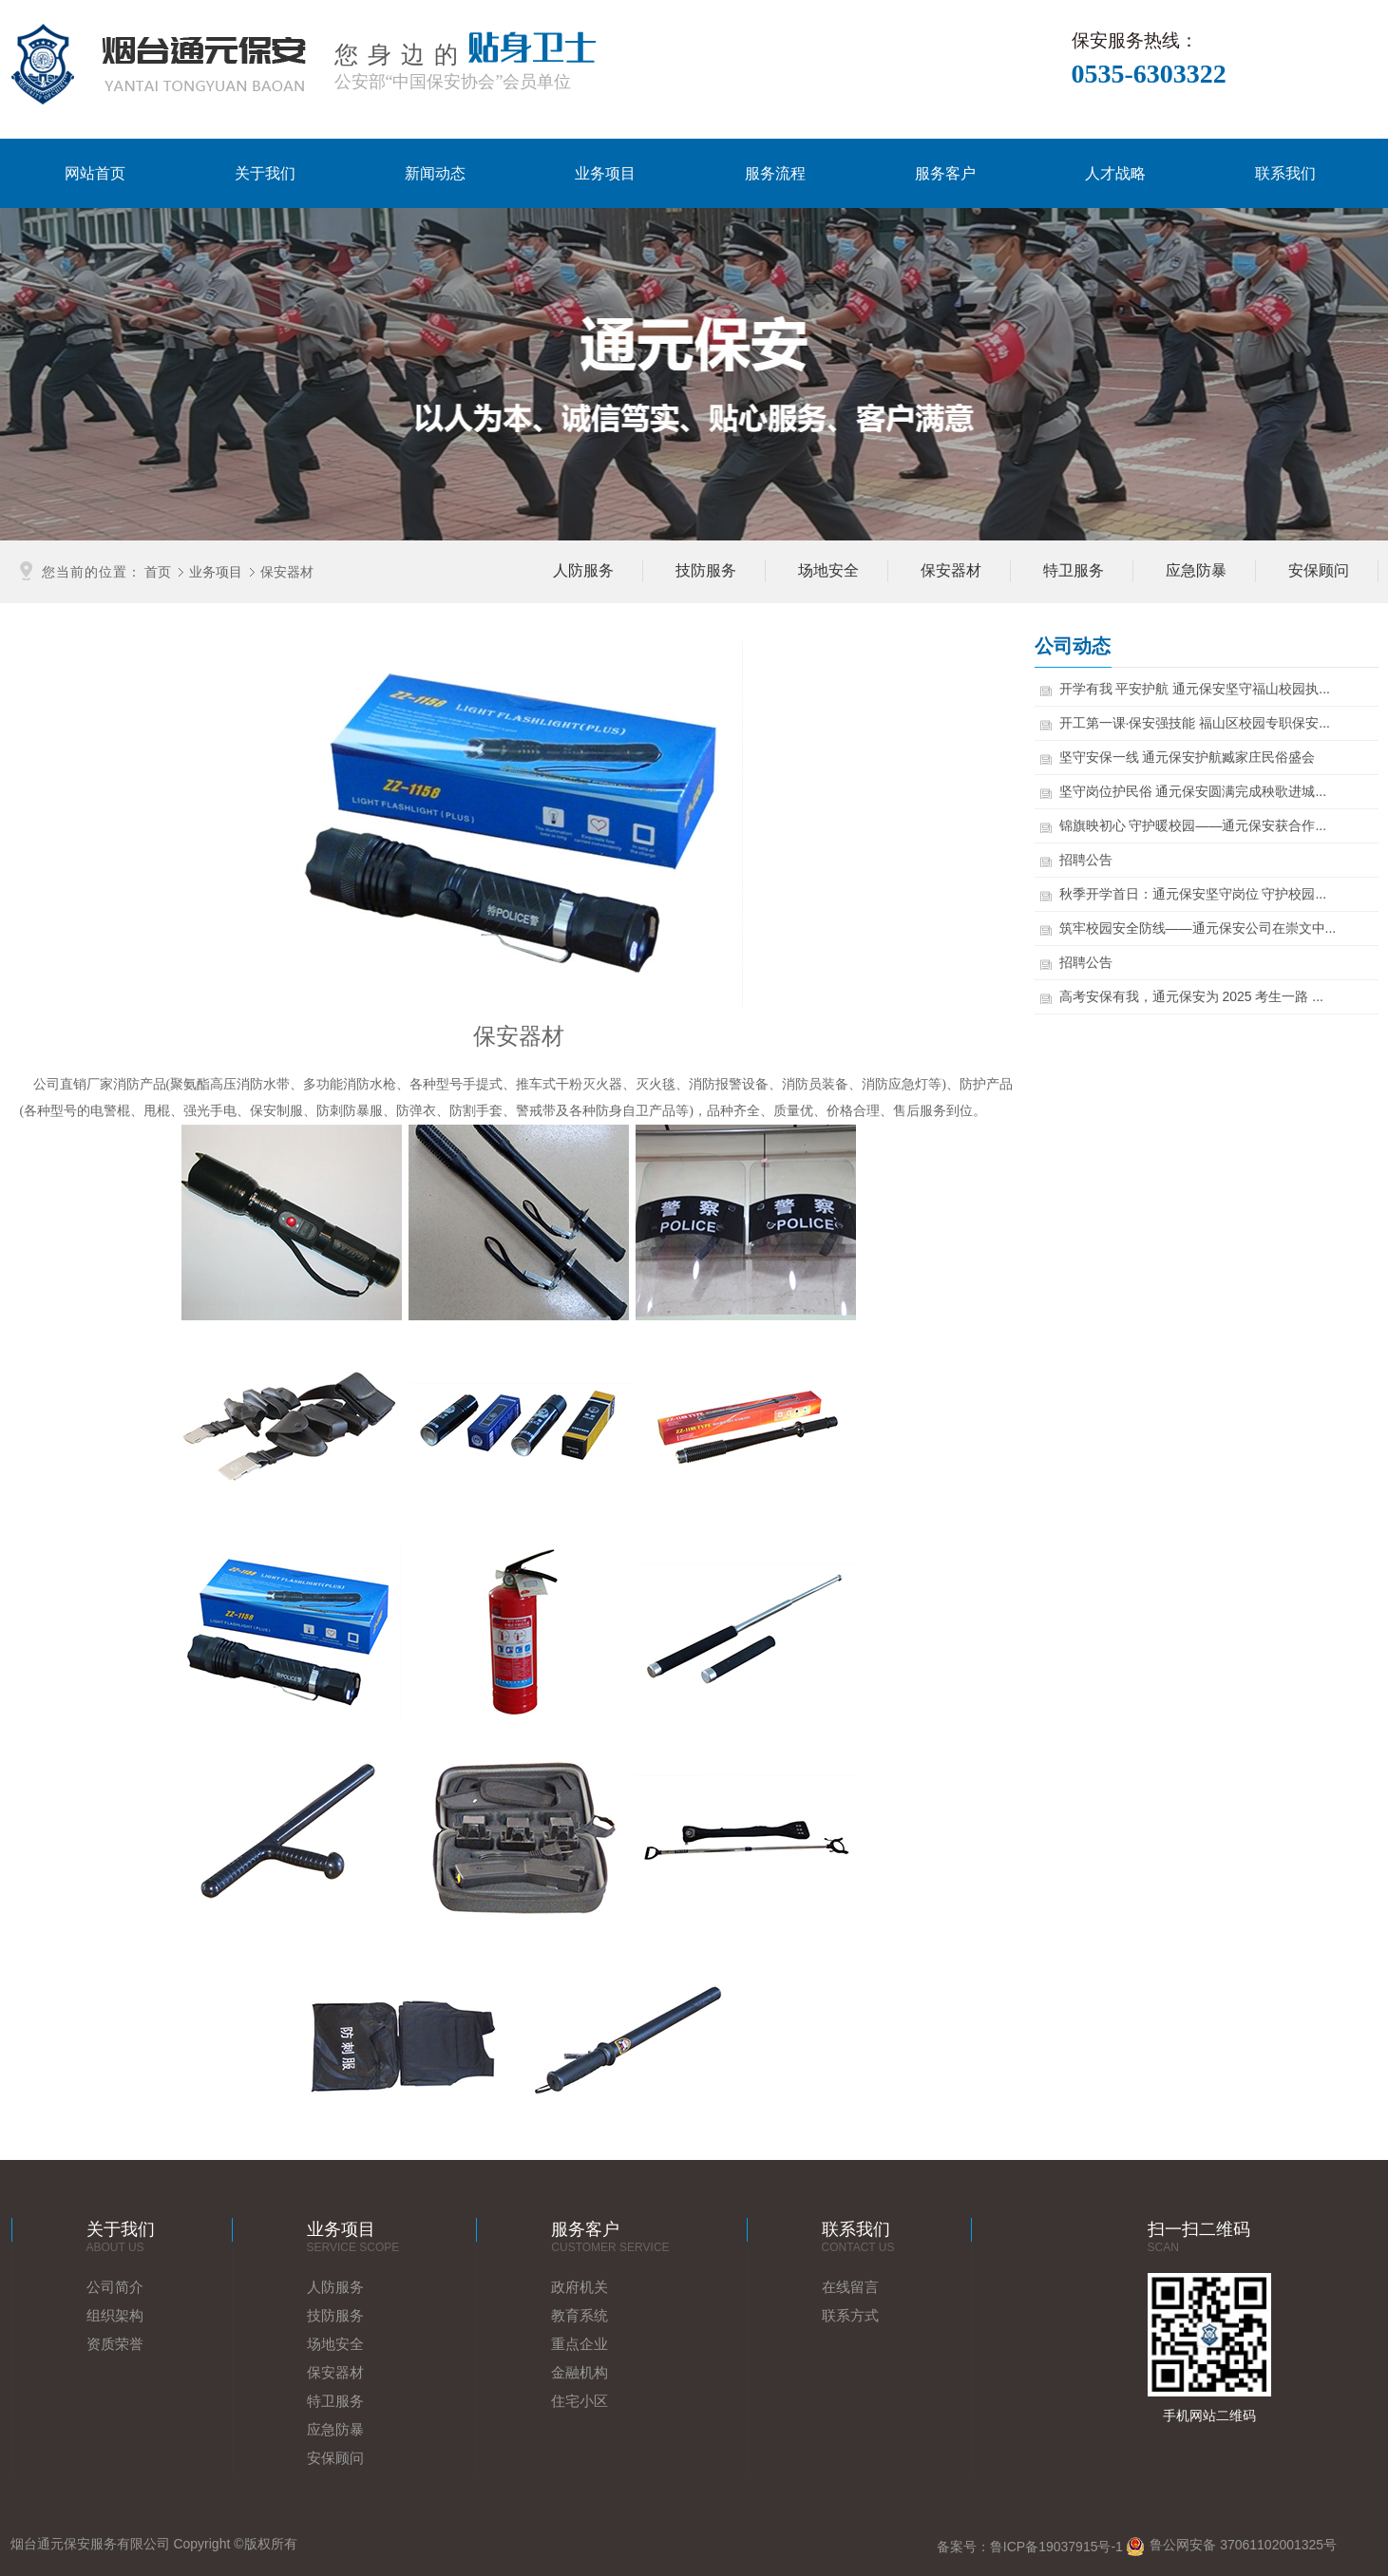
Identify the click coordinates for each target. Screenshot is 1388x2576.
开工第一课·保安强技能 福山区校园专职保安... (1196, 722)
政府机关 (579, 2287)
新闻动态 (435, 173)
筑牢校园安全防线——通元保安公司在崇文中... (1200, 928)
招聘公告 (1087, 859)
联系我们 (1285, 173)
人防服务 (335, 2287)
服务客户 (945, 173)
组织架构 (114, 2315)
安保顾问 (335, 2458)
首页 (157, 570)
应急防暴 (335, 2429)
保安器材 (287, 570)
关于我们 (265, 173)
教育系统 (579, 2315)
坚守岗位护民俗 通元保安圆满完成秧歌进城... (1195, 791)
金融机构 (579, 2372)
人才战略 (1115, 173)
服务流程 (775, 173)
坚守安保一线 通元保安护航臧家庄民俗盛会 (1189, 757)
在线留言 (850, 2287)
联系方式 (850, 2315)
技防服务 (335, 2315)
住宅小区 (579, 2401)
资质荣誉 (114, 2344)
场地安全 (335, 2344)
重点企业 (579, 2344)
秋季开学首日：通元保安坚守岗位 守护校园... (1195, 893)
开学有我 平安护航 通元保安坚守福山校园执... (1196, 688)
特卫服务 (335, 2401)
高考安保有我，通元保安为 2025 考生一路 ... (1193, 996)
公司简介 (114, 2287)
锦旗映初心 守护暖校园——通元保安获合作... (1195, 825)
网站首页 (95, 173)
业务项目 (605, 173)
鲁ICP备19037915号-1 (1056, 2546)
